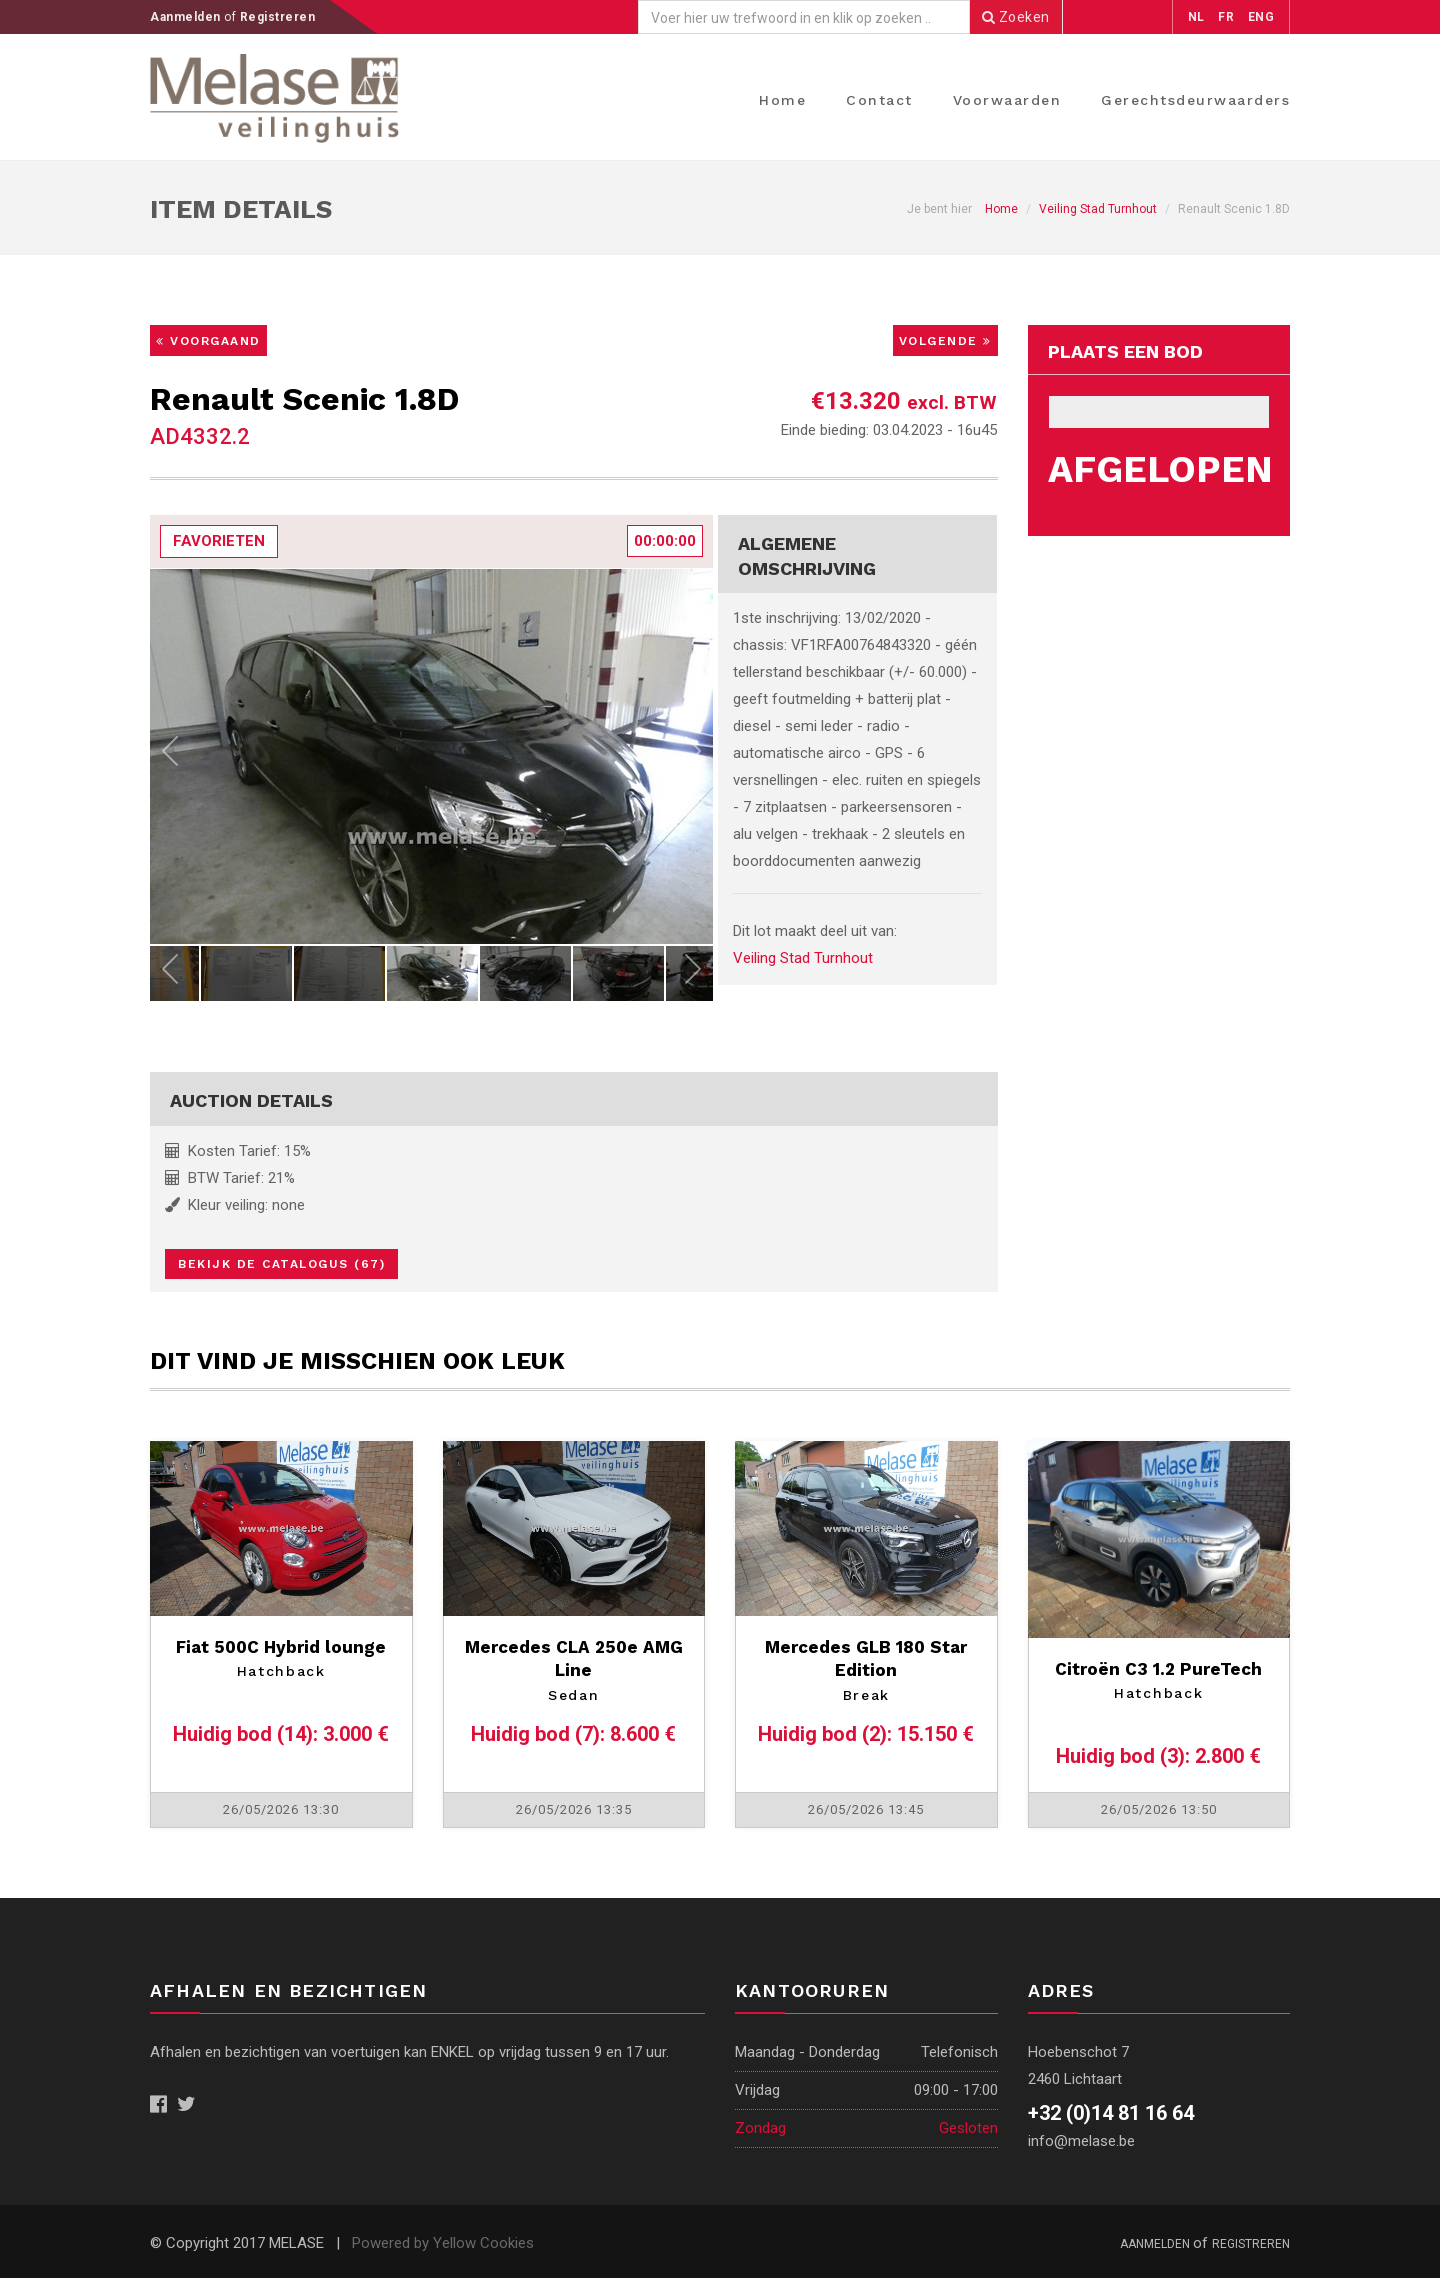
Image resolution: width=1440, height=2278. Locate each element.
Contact (879, 100)
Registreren (278, 17)
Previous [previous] (170, 756)
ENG (1261, 17)
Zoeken (1016, 17)
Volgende (945, 341)
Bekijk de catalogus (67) (281, 1264)
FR (1226, 17)
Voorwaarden (1007, 100)
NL (1196, 17)
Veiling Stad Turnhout (1098, 209)
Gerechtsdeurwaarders (1195, 100)
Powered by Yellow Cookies (443, 2243)
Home (782, 100)
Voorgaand (208, 341)
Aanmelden (187, 17)
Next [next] (693, 756)
